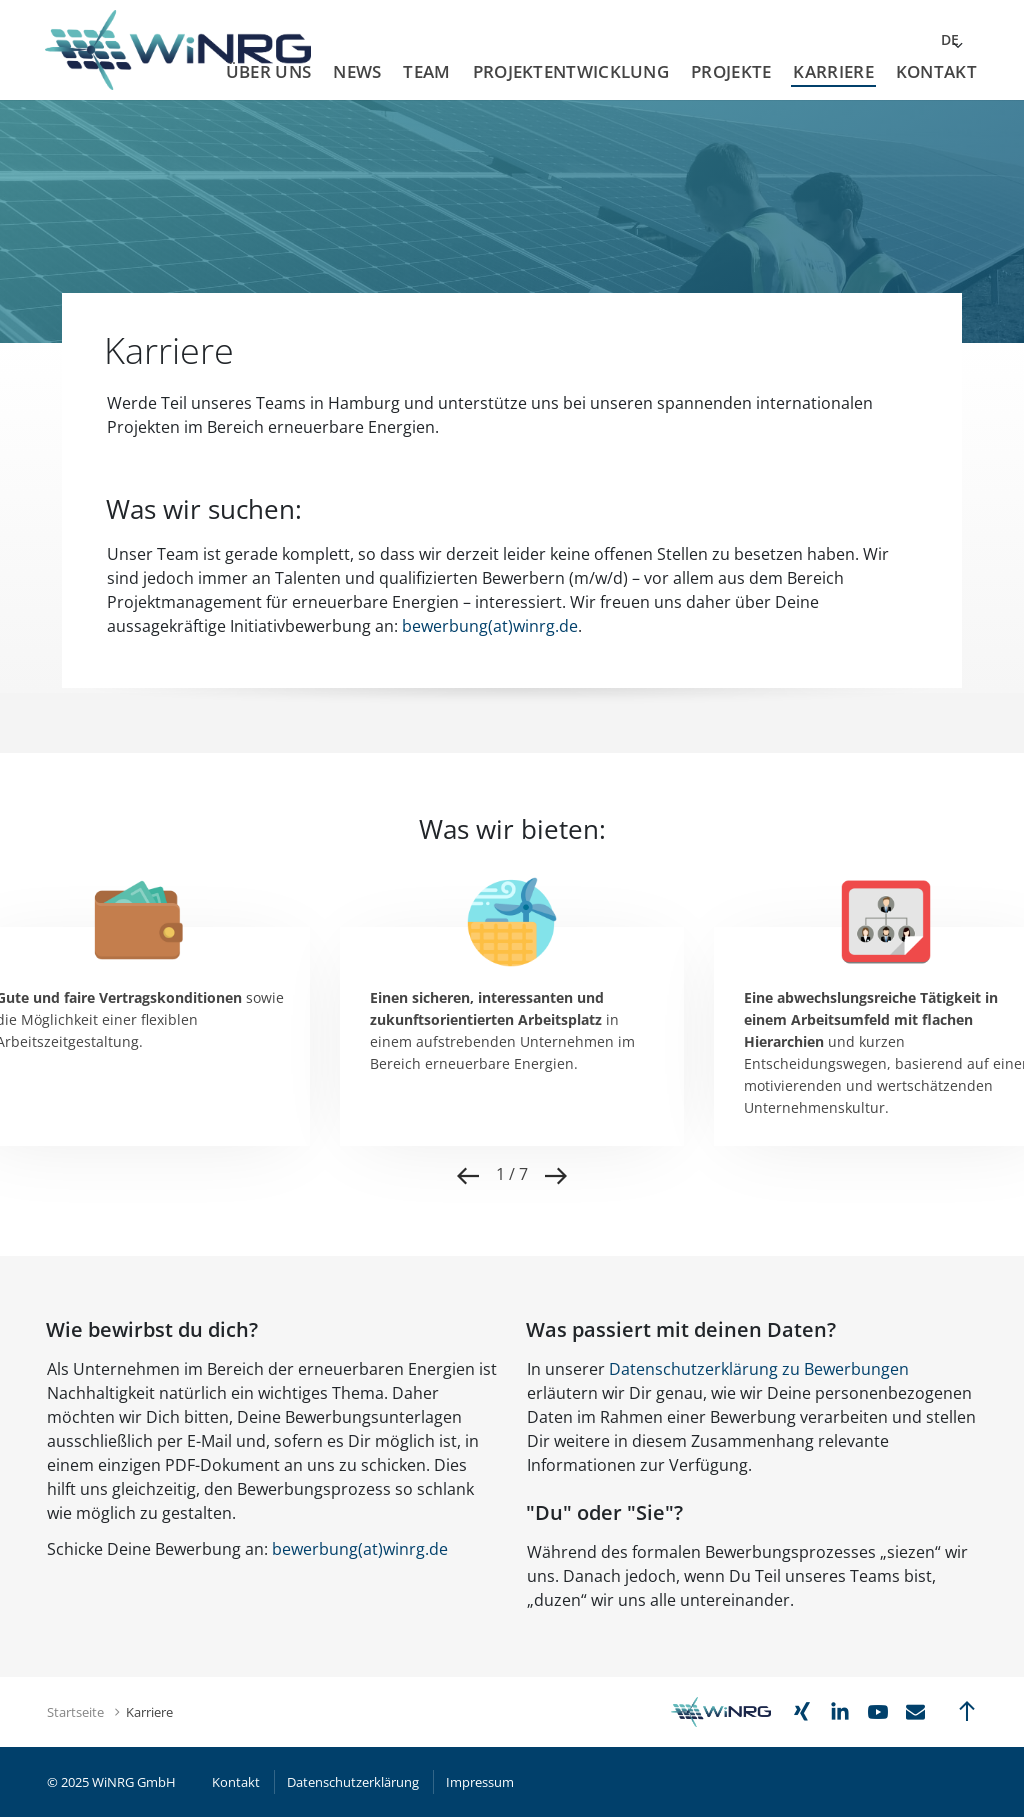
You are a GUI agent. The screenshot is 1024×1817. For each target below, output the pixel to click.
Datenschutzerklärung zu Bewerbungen (759, 1369)
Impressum (480, 1782)
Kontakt (936, 71)
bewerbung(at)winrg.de (490, 626)
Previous (468, 1176)
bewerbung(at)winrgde (360, 1549)
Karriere (833, 71)
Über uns (268, 71)
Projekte (731, 71)
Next (556, 1176)
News (357, 71)
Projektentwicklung (571, 71)
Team (426, 71)
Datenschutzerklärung (353, 1782)
